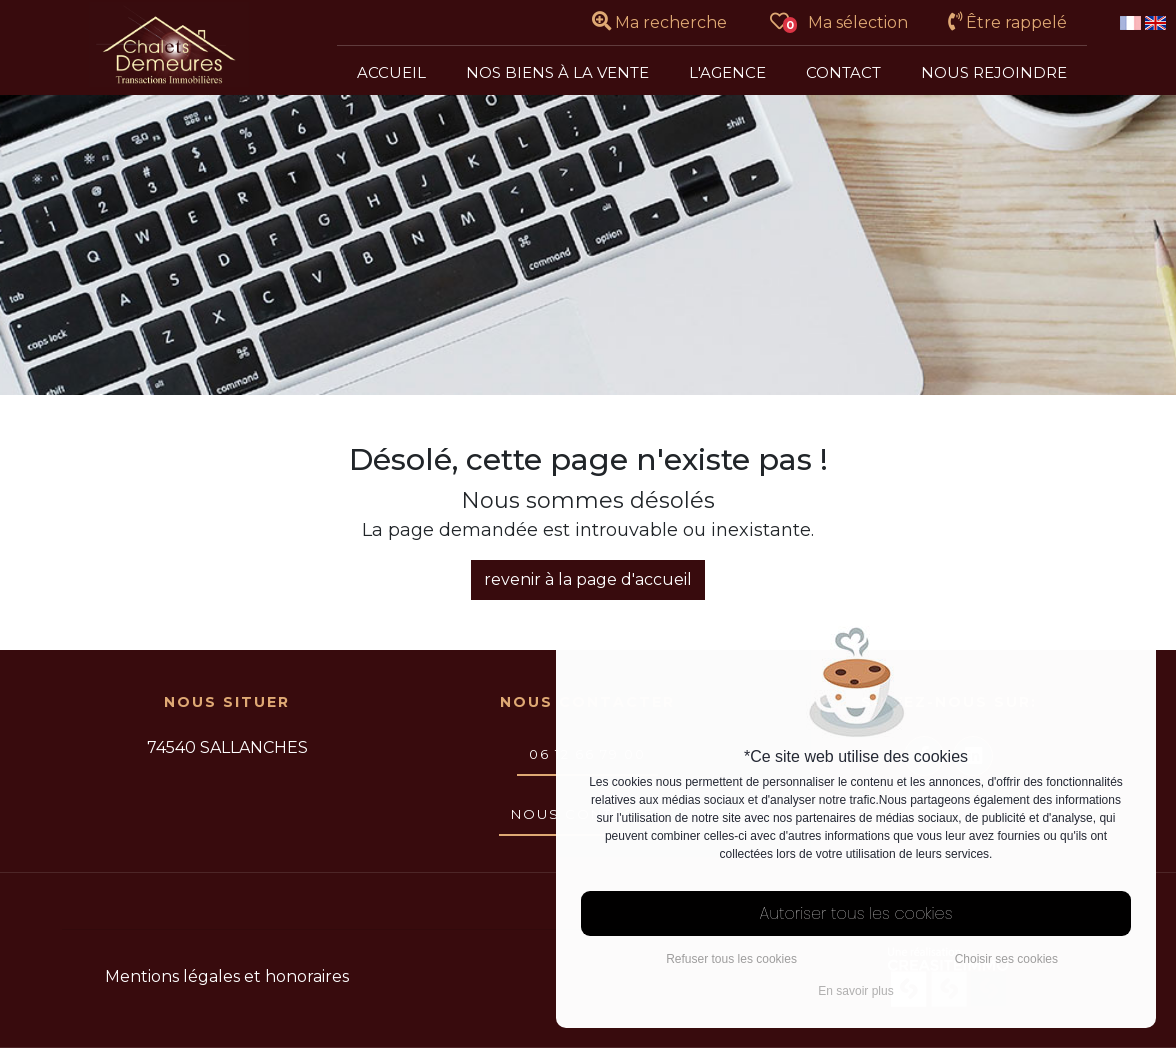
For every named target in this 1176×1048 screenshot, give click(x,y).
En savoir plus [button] (855, 991)
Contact (843, 72)
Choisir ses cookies (1006, 959)
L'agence (727, 72)
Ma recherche (659, 22)
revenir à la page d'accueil (588, 579)
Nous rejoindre (994, 72)
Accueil (391, 72)
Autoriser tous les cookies (856, 913)
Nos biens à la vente (557, 72)
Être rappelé (1007, 22)
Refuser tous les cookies (731, 959)
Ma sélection (839, 22)
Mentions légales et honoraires (227, 976)
